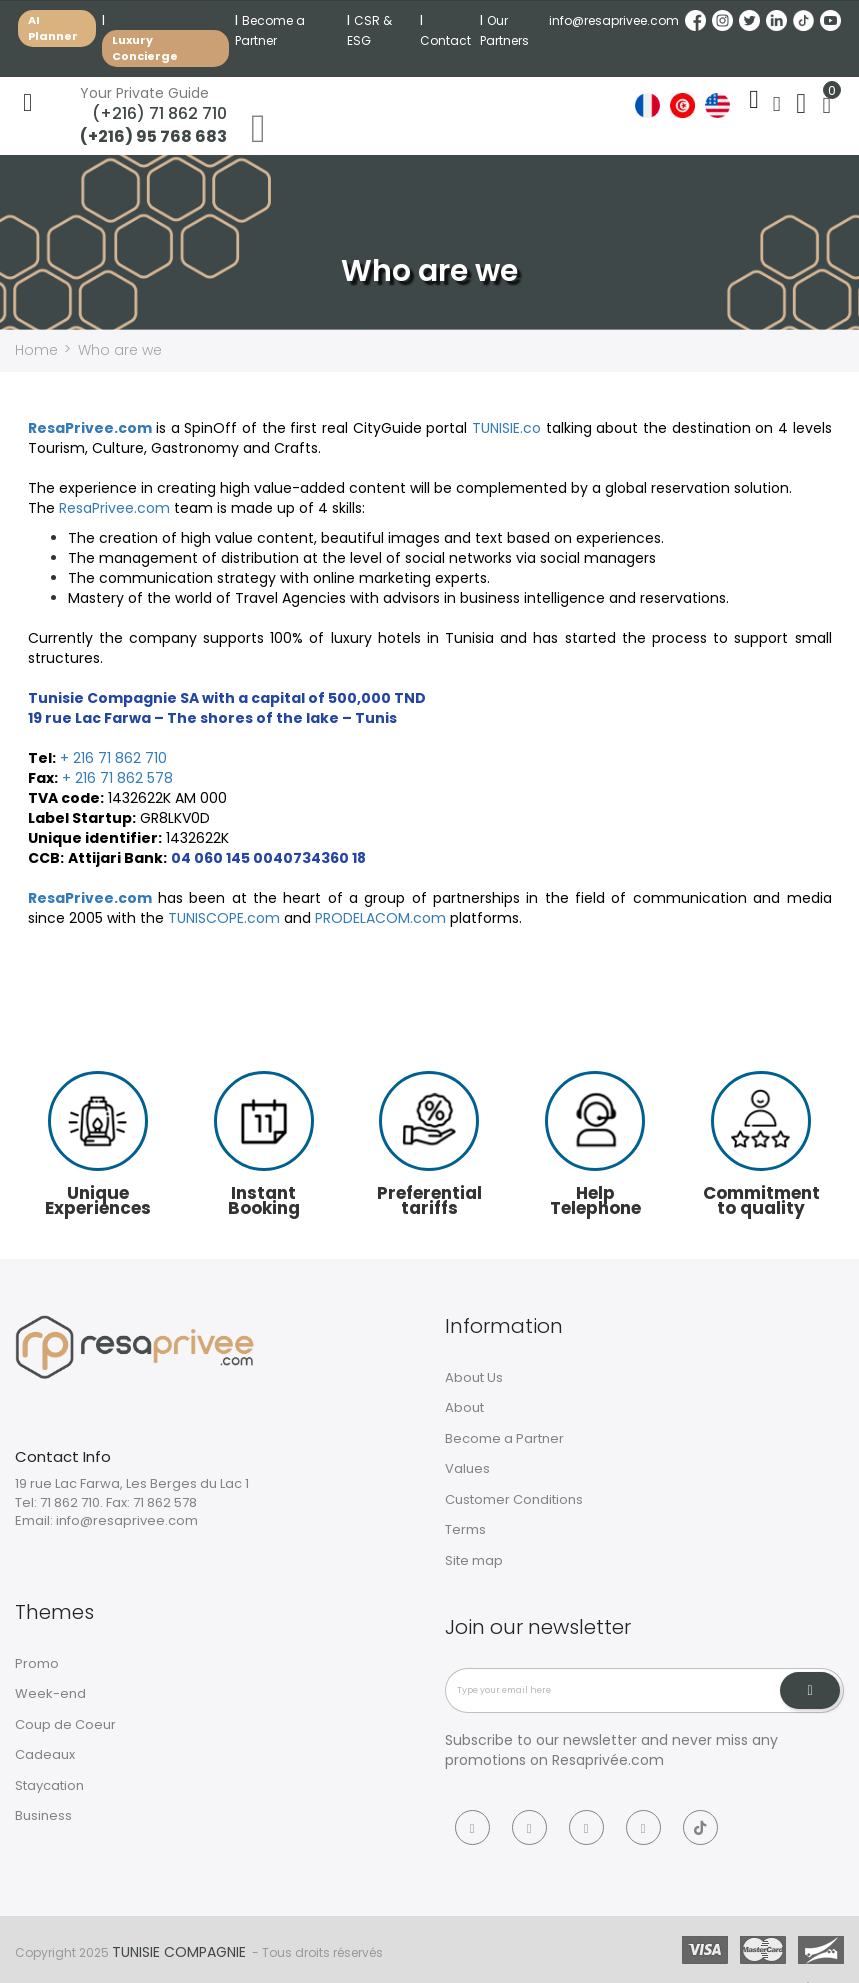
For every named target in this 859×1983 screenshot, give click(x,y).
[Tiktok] (700, 1826)
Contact (445, 40)
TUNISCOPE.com (224, 917)
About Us (474, 1376)
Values (467, 1468)
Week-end (50, 1693)
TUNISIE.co (506, 427)
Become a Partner (504, 1437)
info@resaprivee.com (614, 20)
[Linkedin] (643, 1826)
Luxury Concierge (145, 48)
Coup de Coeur (65, 1723)
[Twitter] (586, 1826)
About (464, 1407)
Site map (474, 1559)
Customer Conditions (514, 1498)
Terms (465, 1529)
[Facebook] (472, 1826)
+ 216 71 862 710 (113, 757)
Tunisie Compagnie (179, 1951)
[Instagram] (529, 1826)
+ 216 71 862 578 (117, 777)
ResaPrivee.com (90, 427)
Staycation (49, 1784)
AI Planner (53, 28)
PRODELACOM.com (380, 917)
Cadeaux (45, 1754)
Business (43, 1815)
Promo (37, 1662)
